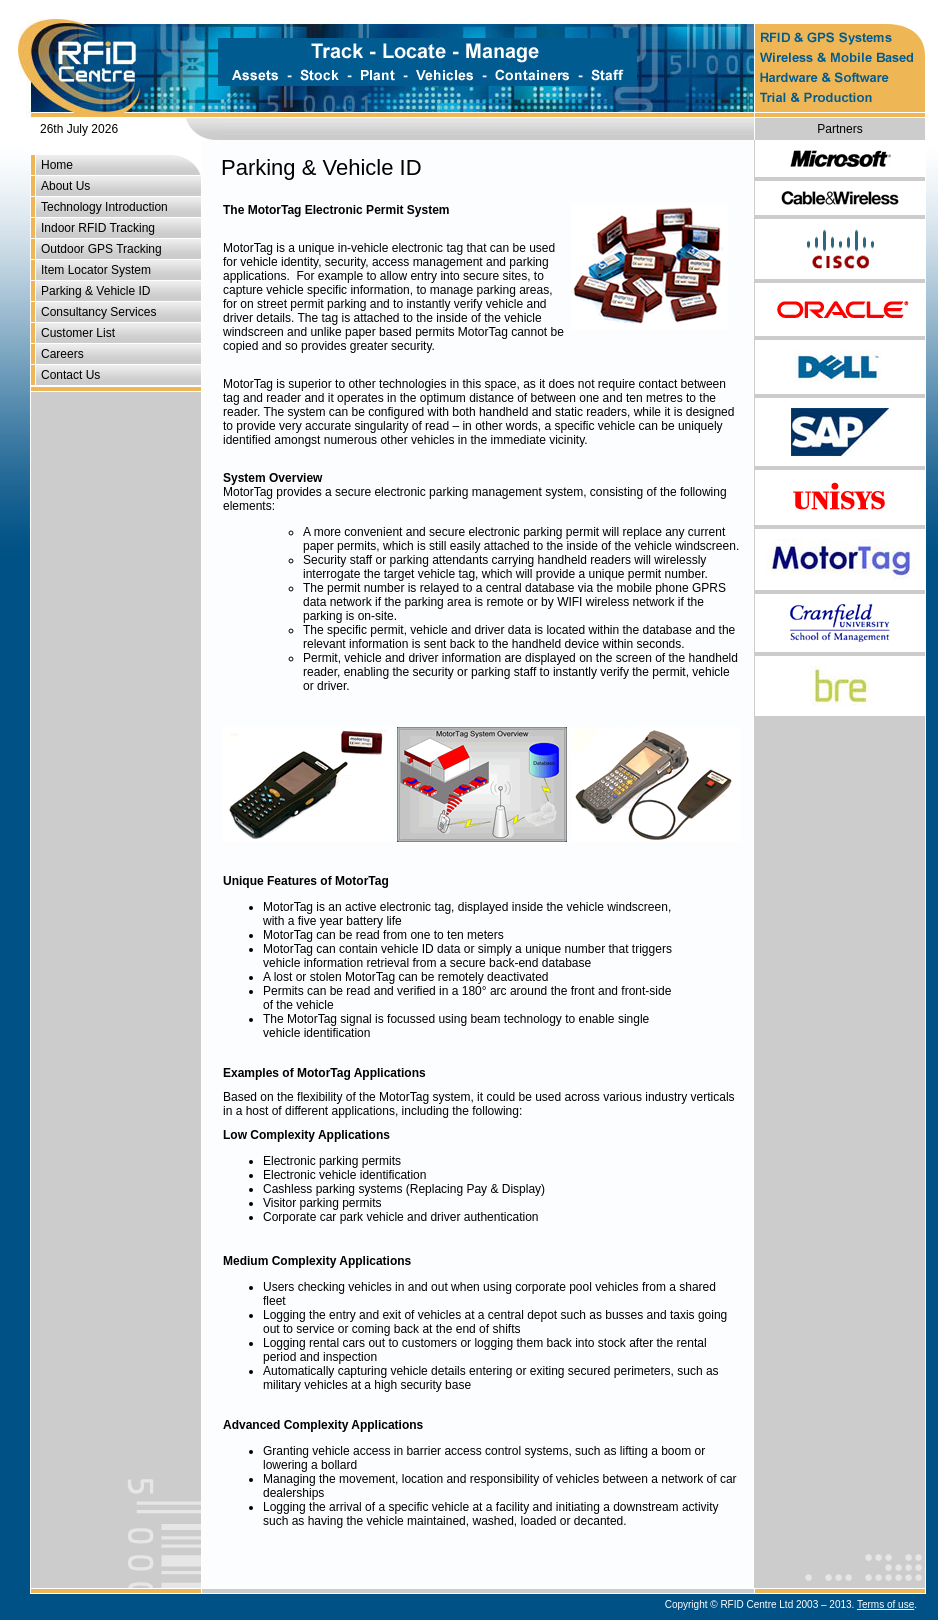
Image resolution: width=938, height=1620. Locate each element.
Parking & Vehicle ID (95, 291)
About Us (65, 186)
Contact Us (70, 375)
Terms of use (885, 1604)
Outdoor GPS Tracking (101, 249)
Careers (62, 354)
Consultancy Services (98, 312)
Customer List (78, 333)
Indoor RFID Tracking (98, 228)
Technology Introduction (104, 207)
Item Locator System (96, 270)
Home (57, 165)
